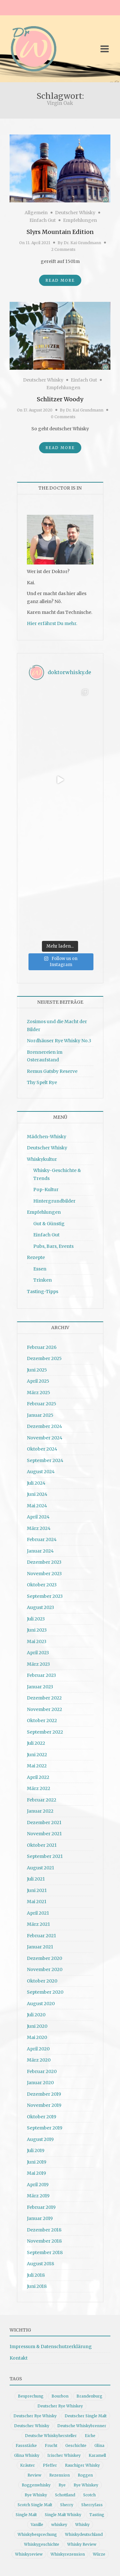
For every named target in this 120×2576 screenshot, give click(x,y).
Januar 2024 (40, 1551)
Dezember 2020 (44, 1958)
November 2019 (44, 2105)
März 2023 (38, 1664)
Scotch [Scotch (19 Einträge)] (89, 2494)
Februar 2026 (42, 1347)
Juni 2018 (37, 2286)
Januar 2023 (40, 1687)
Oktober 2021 (42, 1845)
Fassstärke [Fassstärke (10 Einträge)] (26, 2445)
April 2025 (38, 1381)
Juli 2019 (35, 2150)
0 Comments (63, 416)
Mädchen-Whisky (46, 1136)
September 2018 (45, 2252)
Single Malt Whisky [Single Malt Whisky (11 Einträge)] (63, 2514)
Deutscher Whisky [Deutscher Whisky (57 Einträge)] (31, 2425)
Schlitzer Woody (60, 399)
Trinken (42, 1280)
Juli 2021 (36, 1879)
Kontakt (19, 2358)
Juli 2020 (36, 2015)
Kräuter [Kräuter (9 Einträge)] (27, 2465)
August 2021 (40, 1868)
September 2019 (44, 2128)
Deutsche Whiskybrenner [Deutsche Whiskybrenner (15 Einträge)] (81, 2425)
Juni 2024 (37, 1494)
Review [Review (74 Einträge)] (34, 2475)
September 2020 (45, 1992)
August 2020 (41, 2003)
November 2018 (44, 2241)
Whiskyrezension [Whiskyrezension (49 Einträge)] (68, 2554)
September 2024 (45, 1460)
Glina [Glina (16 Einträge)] (99, 2445)
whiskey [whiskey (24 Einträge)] (59, 2524)
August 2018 (40, 2264)
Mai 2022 (37, 1766)
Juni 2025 (37, 1370)
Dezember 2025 (44, 1358)
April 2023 (38, 1652)
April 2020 (38, 2049)
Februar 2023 (41, 1675)
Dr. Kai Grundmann (82, 242)
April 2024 (38, 1517)
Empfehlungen (80, 220)
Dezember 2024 (44, 1426)
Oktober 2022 (42, 1720)
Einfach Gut (42, 220)
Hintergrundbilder (54, 1201)
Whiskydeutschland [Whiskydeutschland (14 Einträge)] (84, 2534)
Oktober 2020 (42, 1981)
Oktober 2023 (42, 1585)
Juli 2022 (36, 1743)
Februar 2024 (42, 1539)
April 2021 (38, 1913)
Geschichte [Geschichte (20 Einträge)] (75, 2445)
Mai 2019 (36, 2173)
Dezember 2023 (44, 1562)
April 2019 (38, 2184)
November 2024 (44, 1438)
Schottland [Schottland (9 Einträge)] (65, 2494)
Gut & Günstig (49, 1223)
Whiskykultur (42, 1159)
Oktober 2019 (41, 2117)
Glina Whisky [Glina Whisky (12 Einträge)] (26, 2455)
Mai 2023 (36, 1641)
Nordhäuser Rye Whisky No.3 (59, 1041)
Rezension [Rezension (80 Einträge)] (59, 2475)
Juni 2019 (36, 2162)
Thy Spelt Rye (42, 1082)
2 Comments (63, 249)
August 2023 (40, 1607)
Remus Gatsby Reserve (52, 1071)
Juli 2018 (36, 2275)
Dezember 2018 (44, 2230)
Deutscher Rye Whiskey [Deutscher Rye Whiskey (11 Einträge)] (60, 2406)
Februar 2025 (41, 1404)
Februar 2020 (42, 2071)
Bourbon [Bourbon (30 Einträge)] (60, 2396)
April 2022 (38, 1777)
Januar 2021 (40, 1947)
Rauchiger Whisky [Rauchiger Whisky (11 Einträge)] (82, 2465)
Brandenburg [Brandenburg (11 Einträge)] (89, 2396)
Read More (60, 280)
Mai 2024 (37, 1506)
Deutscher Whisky (75, 212)
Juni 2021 (37, 1890)
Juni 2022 (37, 1754)
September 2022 (45, 1732)
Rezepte (36, 1257)
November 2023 (44, 1573)
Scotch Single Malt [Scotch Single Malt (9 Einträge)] (35, 2504)
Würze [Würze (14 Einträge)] (99, 2554)
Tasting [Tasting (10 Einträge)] (96, 2514)
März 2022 (38, 1788)
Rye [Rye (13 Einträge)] (62, 2485)
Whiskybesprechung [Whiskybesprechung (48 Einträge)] (37, 2534)
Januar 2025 (40, 1415)
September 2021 (45, 1856)
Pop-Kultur (46, 1189)
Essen (39, 1269)
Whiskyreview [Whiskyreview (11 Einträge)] (29, 2554)
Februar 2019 (41, 2207)
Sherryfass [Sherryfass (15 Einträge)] (92, 2504)
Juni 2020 (37, 2026)
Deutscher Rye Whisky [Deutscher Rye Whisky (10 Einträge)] (35, 2415)
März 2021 (38, 1924)
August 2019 (40, 2139)
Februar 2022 (41, 1800)
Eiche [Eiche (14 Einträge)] (90, 2435)
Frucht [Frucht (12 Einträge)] (51, 2445)
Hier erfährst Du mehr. (52, 623)
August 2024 (41, 1471)
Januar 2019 (40, 2218)
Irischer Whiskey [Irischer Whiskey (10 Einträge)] (64, 2455)
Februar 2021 (41, 1936)
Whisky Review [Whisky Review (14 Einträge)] (81, 2544)
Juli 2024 (36, 1483)
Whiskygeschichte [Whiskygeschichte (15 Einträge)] (41, 2544)
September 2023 (45, 1596)
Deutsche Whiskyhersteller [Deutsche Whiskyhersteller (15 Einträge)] (51, 2435)
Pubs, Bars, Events (53, 1246)
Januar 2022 (40, 1811)
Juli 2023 (36, 1619)
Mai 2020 (37, 2037)
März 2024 (39, 1528)
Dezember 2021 (44, 1822)
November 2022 (44, 1709)
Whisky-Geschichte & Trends (57, 1174)
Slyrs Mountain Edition (60, 232)
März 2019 (38, 2196)
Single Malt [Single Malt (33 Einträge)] (26, 2514)
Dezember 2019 (44, 2094)
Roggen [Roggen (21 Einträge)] (85, 2475)
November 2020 (44, 1969)
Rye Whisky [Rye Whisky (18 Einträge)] (36, 2494)
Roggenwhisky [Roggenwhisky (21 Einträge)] (36, 2485)
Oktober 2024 (42, 1449)
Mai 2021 (36, 1901)
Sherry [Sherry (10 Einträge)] (66, 2504)
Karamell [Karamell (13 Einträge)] (97, 2455)
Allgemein (36, 212)
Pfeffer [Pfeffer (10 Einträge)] (50, 2465)
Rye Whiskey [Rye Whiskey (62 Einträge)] (86, 2485)
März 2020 (39, 2060)
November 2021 (44, 1834)
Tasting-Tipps (42, 1291)
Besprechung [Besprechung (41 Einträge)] (31, 2396)
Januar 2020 (40, 2082)
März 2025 (38, 1392)
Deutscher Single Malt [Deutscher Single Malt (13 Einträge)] (86, 2415)
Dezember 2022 (44, 1698)
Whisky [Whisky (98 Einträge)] (82, 2524)
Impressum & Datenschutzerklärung (51, 2346)
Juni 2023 (37, 1630)
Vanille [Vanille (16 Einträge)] (37, 2524)
